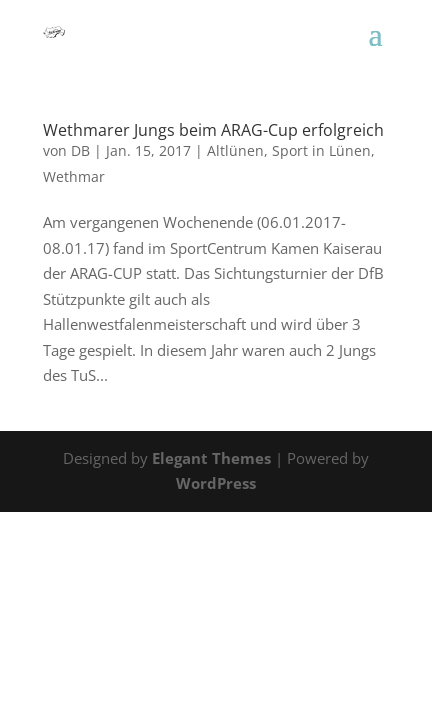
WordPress (216, 483)
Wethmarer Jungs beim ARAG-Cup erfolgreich (213, 130)
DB (80, 150)
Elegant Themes (211, 458)
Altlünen (235, 150)
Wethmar (74, 176)
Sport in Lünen (321, 150)
